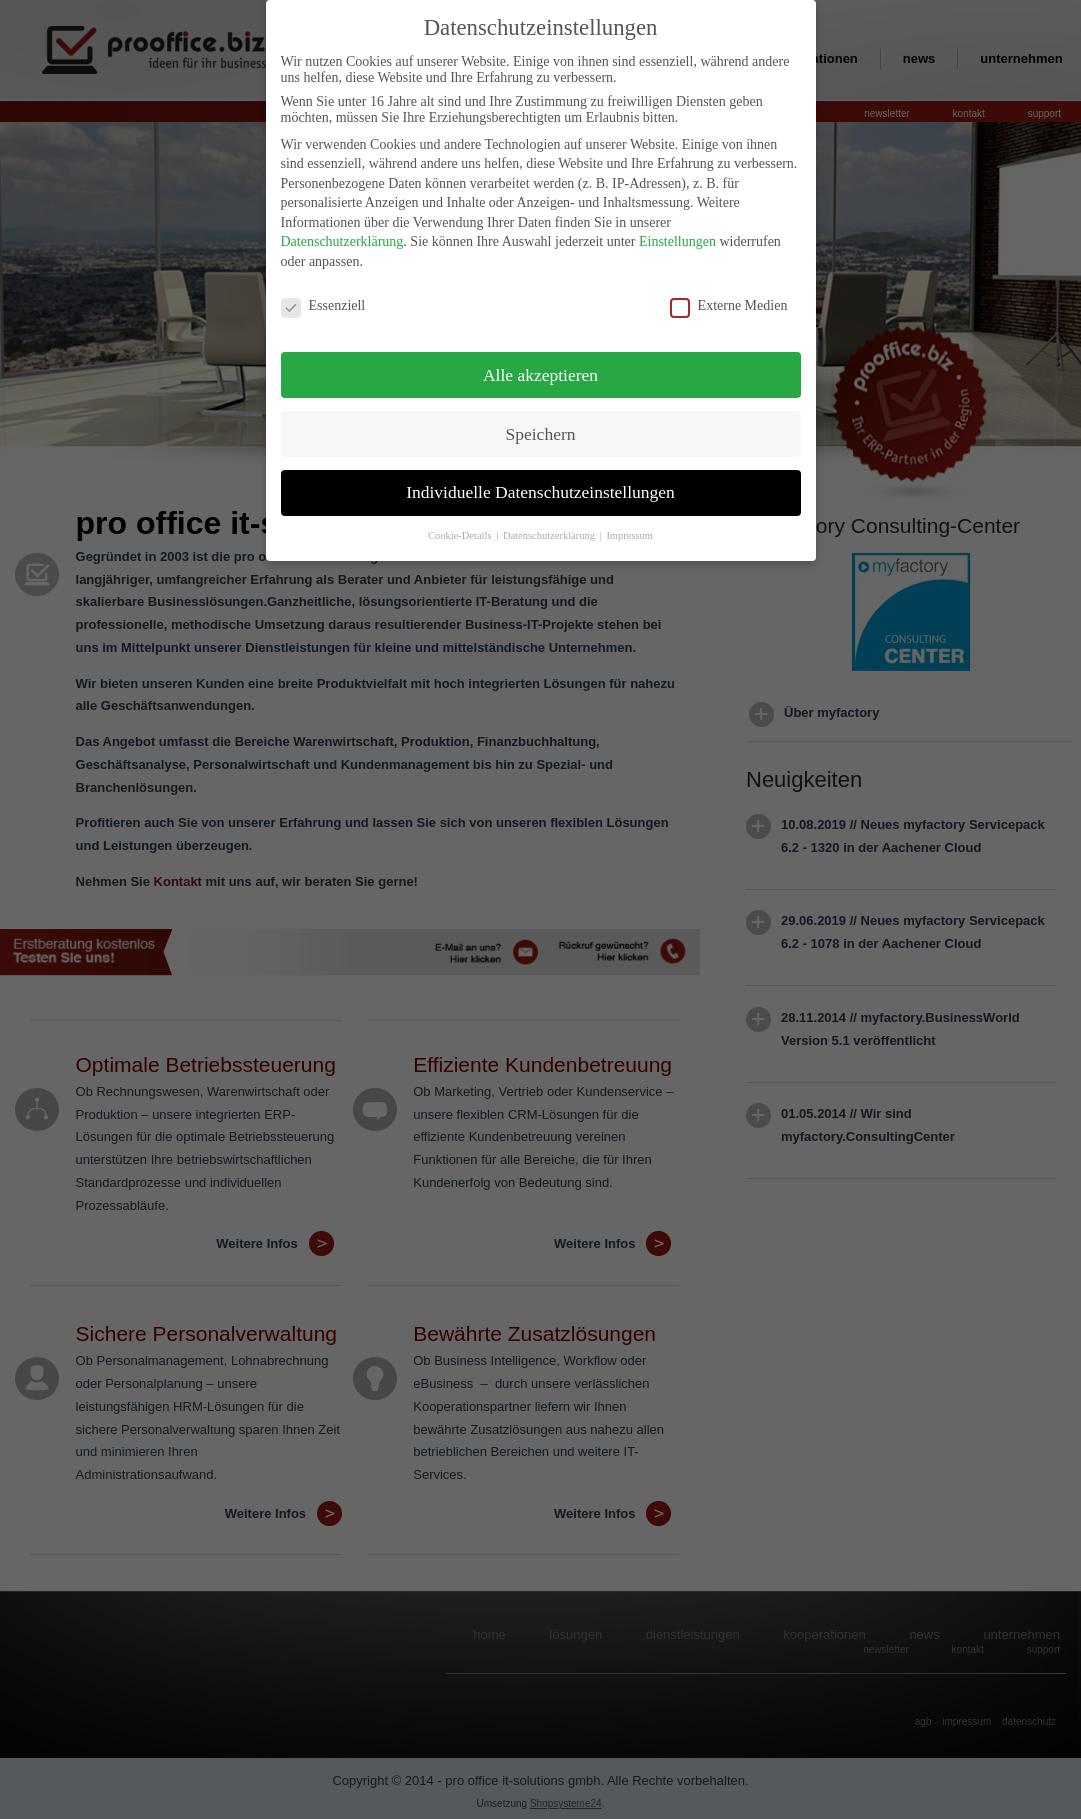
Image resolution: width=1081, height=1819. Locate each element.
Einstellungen (677, 236)
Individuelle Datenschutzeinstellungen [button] (540, 487)
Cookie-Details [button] (461, 530)
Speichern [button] (541, 428)
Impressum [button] (629, 530)
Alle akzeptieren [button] (540, 369)
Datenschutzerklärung (342, 236)
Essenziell (323, 300)
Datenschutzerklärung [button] (550, 530)
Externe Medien (729, 300)
